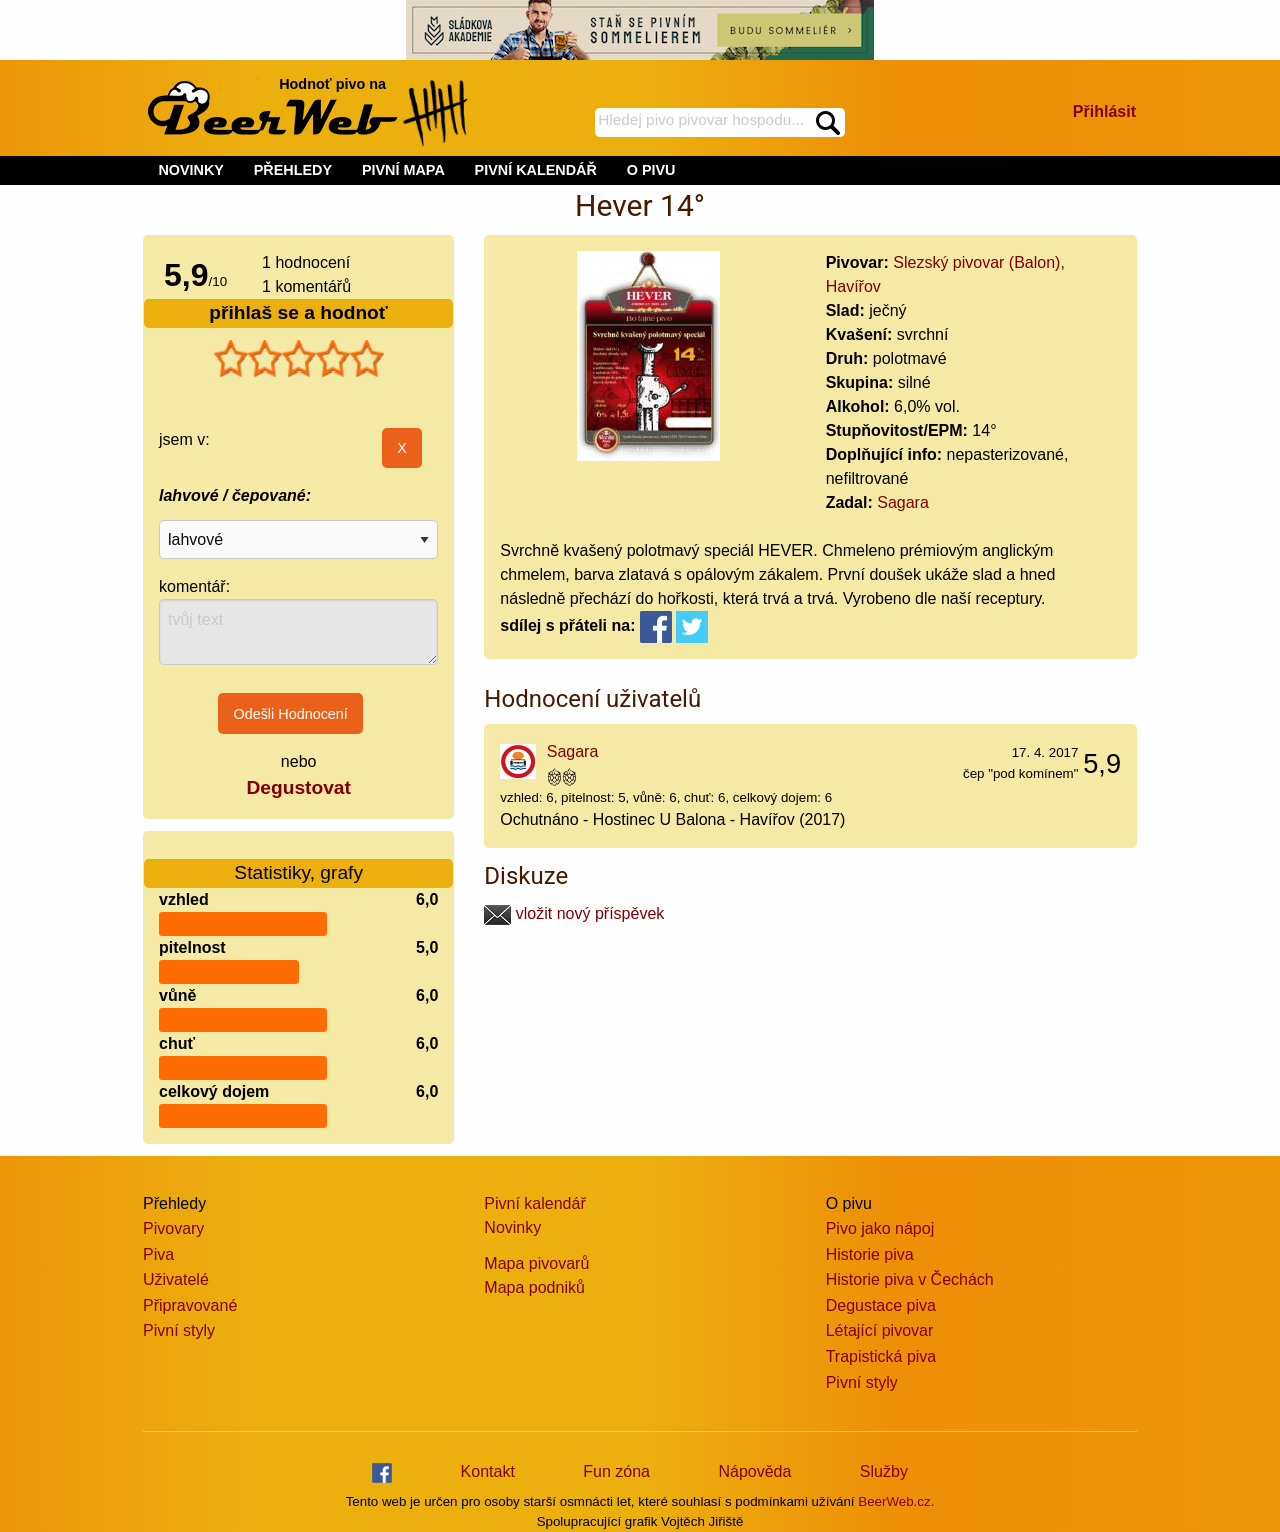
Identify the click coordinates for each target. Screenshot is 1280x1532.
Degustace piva (881, 1305)
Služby (884, 1471)
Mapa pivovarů (536, 1263)
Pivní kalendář (534, 1203)
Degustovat (298, 787)
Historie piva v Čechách (910, 1279)
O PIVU (651, 170)
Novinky (512, 1227)
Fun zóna (616, 1471)
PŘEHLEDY (293, 170)
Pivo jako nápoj (880, 1228)
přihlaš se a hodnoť (298, 312)
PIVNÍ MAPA (403, 170)
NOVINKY (191, 170)
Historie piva (870, 1254)
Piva (158, 1254)
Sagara (903, 502)
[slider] (299, 359)
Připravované (190, 1305)
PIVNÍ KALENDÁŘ (536, 170)
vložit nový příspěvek (574, 913)
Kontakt (488, 1471)
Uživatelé (176, 1279)
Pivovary (173, 1228)
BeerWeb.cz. (896, 1501)
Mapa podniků (534, 1287)
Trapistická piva (881, 1356)
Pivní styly (179, 1330)
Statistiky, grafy (298, 860)
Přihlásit (1104, 111)
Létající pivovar (880, 1330)
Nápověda (754, 1471)
